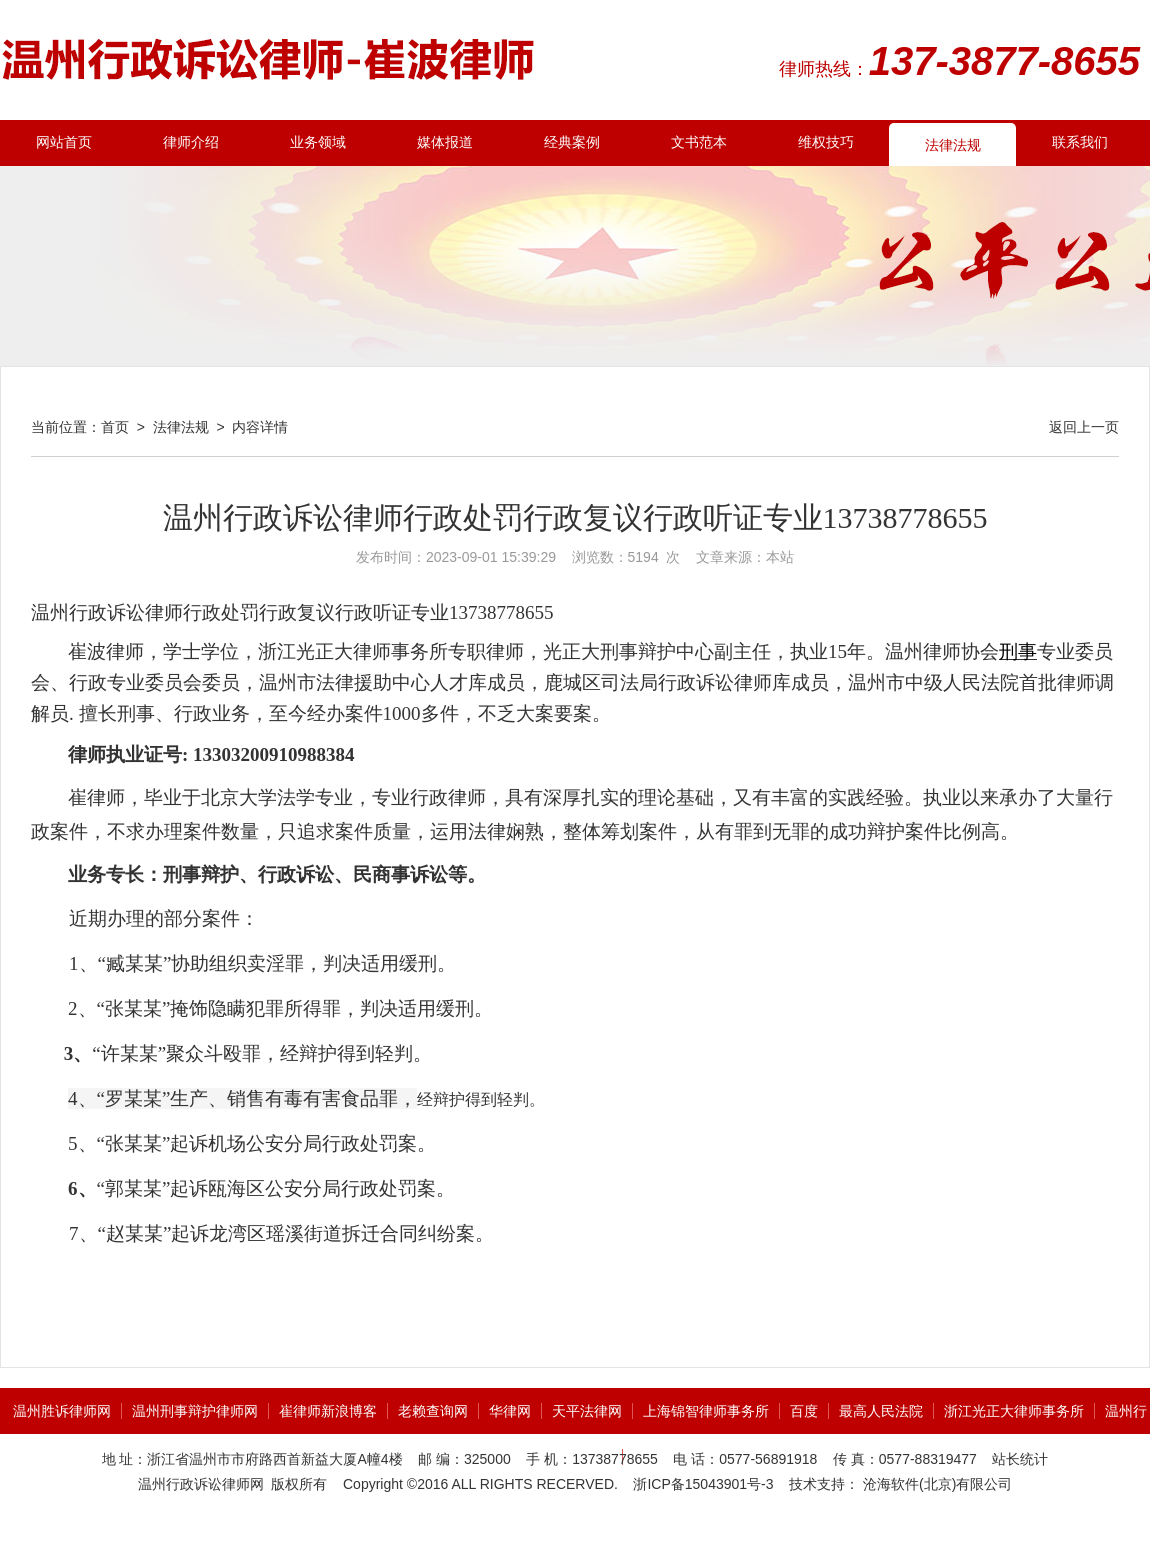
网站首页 (64, 142)
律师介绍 (191, 142)
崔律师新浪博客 (328, 1411)
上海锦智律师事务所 (706, 1411)
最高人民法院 (881, 1411)
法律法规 (953, 145)
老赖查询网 (433, 1411)
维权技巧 (826, 142)
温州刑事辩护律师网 (195, 1411)
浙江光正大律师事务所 (1014, 1411)
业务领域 (318, 142)
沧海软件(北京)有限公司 (935, 1484)
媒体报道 (445, 142)
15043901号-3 (729, 1484)
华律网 (510, 1411)
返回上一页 (1084, 427)
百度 (804, 1411)
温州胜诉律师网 (62, 1411)
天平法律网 (587, 1411)
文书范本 (699, 142)
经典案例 (572, 142)
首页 (115, 427)
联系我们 (1080, 142)
